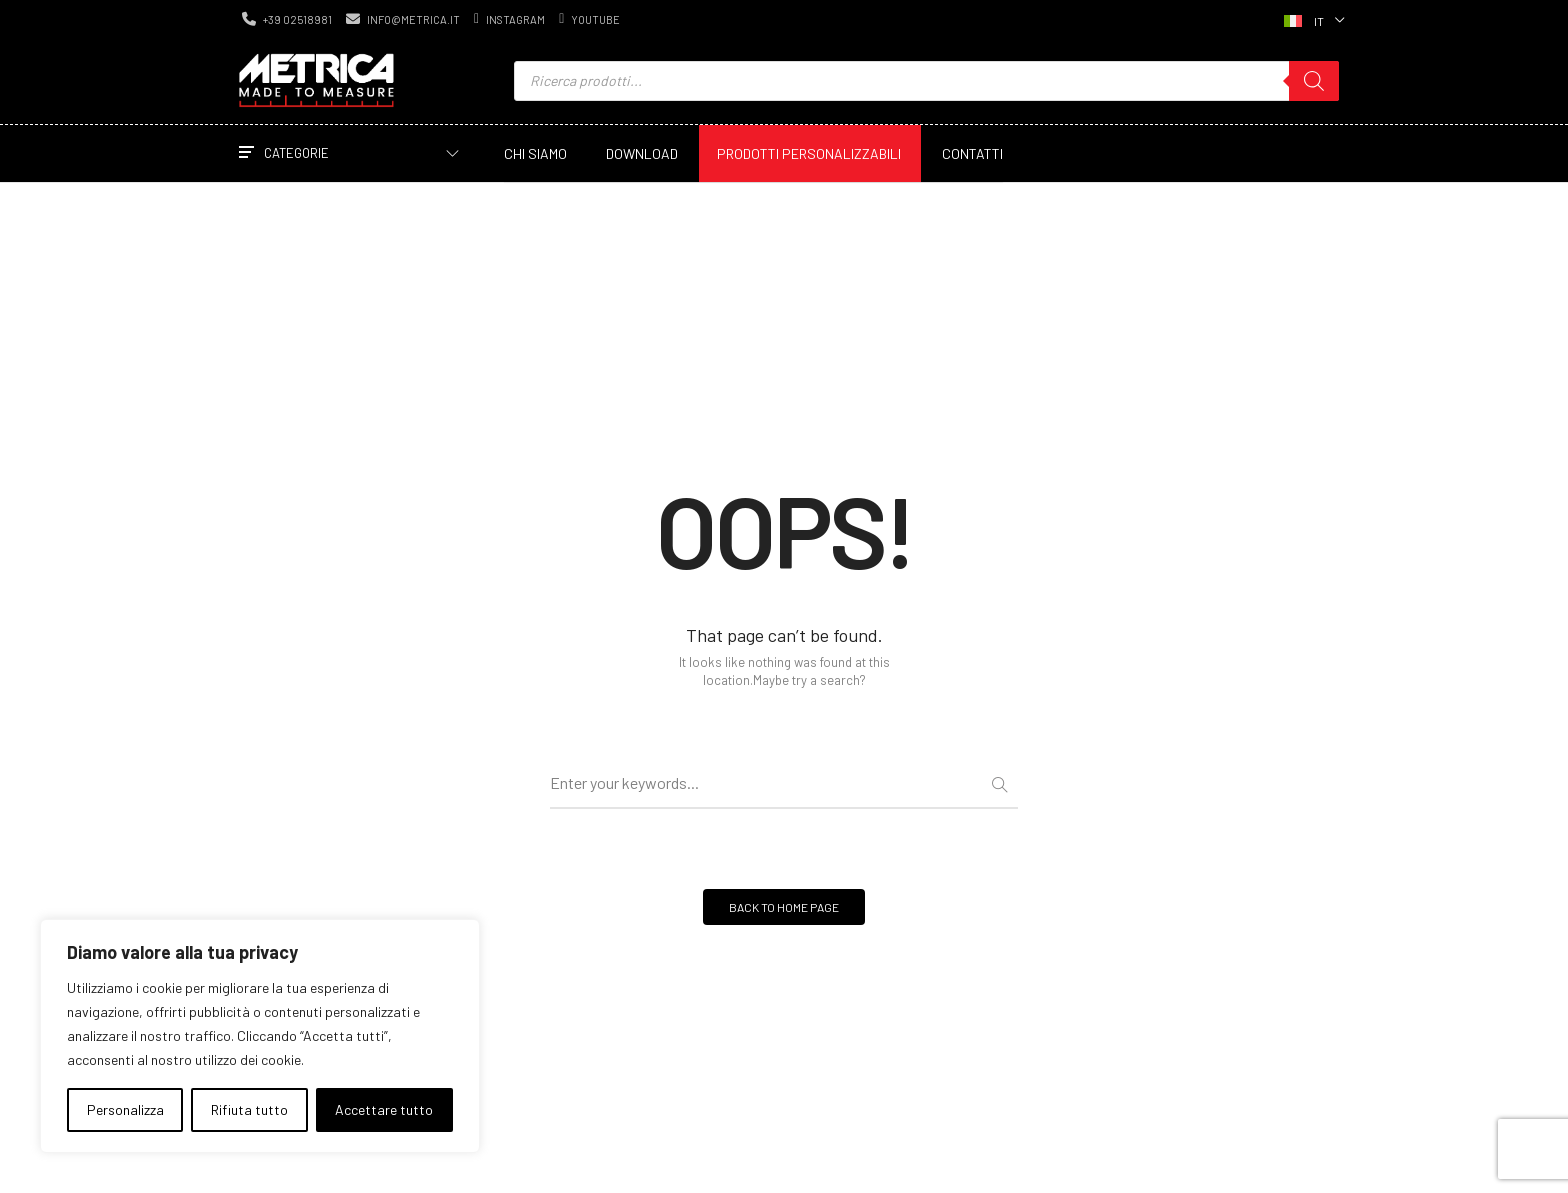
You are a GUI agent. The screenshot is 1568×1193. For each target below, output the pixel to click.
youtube (589, 19)
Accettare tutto (384, 1109)
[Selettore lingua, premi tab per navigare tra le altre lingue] (1312, 19)
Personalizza (125, 1109)
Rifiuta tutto (249, 1109)
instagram (509, 19)
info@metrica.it (403, 19)
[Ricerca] (1314, 81)
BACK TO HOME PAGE (784, 907)
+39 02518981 (287, 19)
